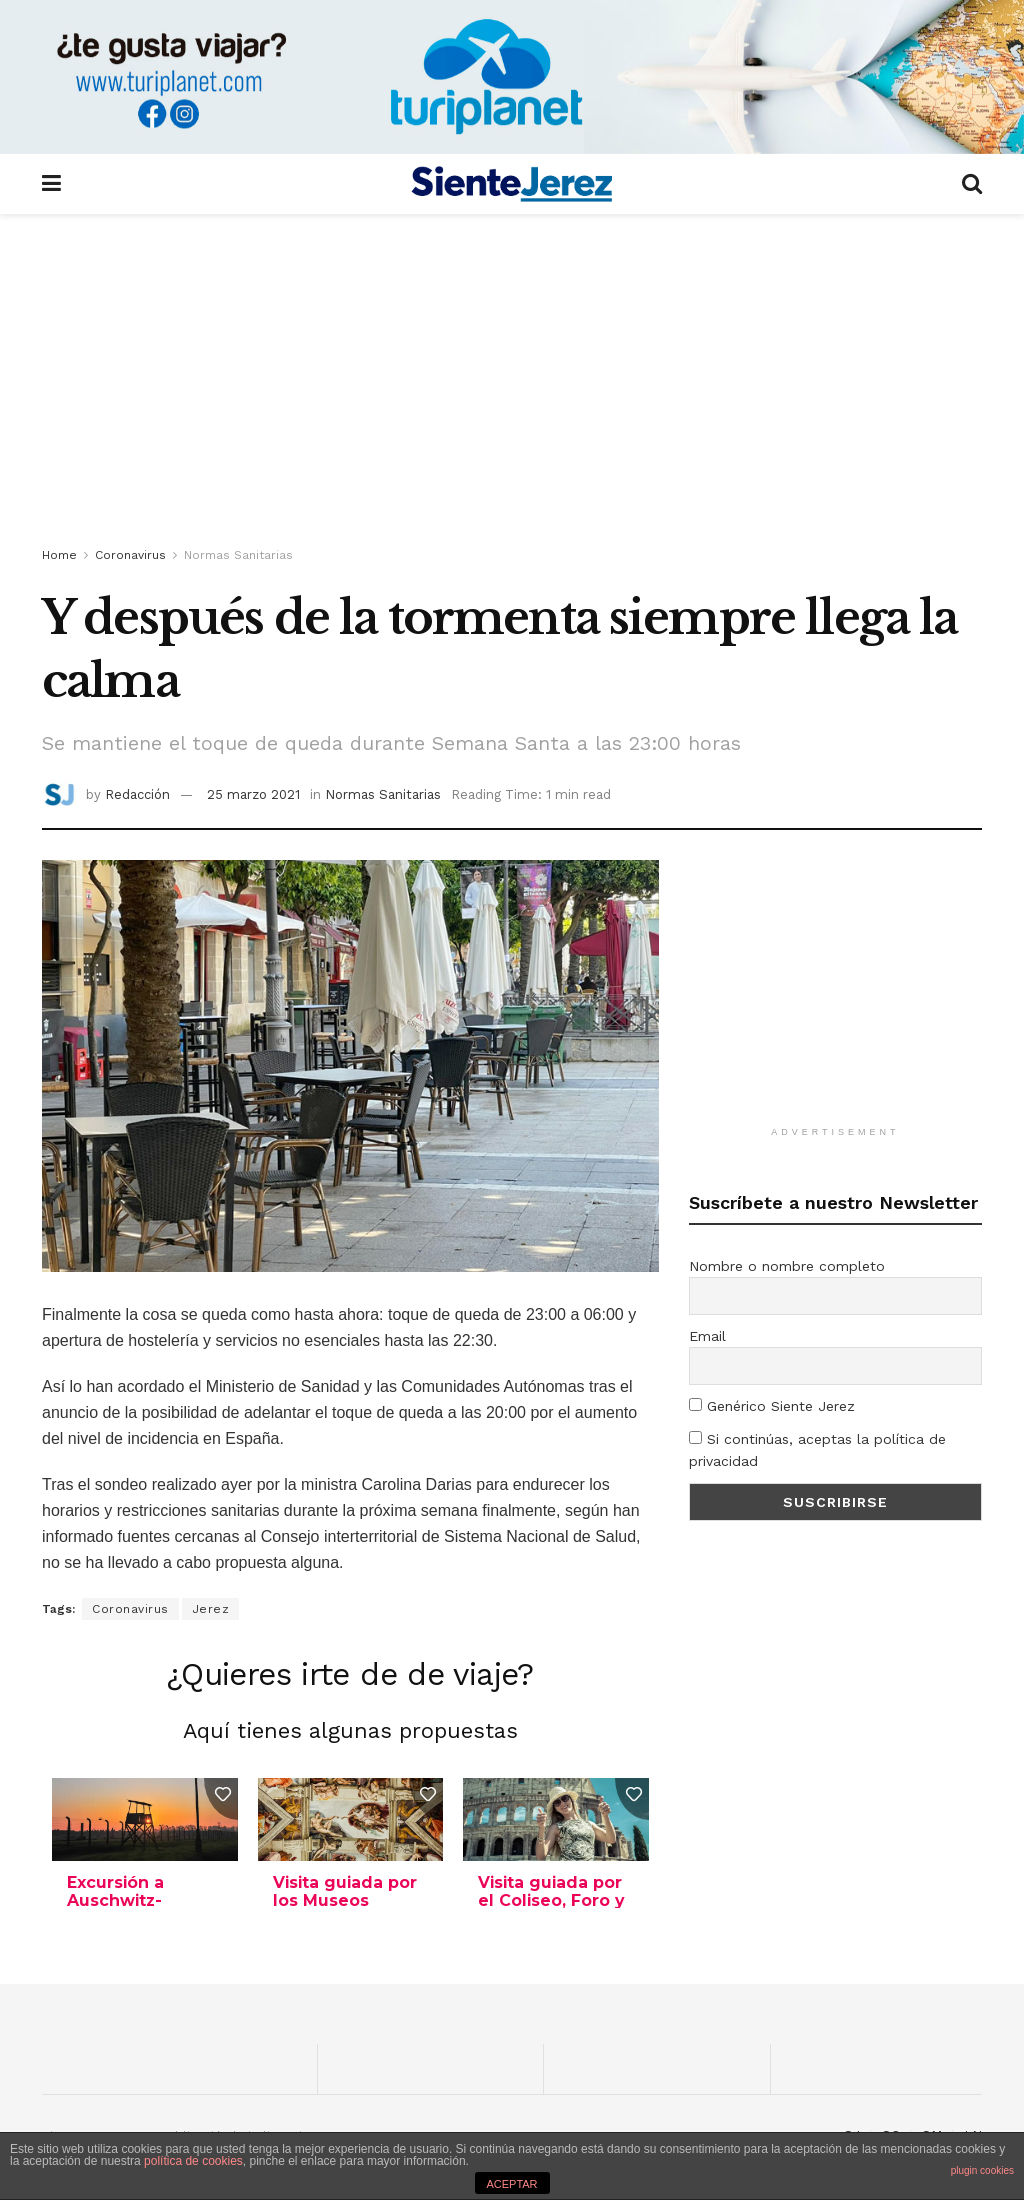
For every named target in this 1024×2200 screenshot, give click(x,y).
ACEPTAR (511, 2184)
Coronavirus (130, 555)
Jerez (211, 1609)
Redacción (137, 794)
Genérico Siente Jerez (772, 1406)
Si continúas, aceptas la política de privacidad (817, 1450)
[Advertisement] (512, 384)
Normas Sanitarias (238, 555)
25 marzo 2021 (253, 794)
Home (59, 555)
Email (707, 1336)
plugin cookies (982, 2170)
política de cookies (193, 2161)
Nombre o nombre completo (787, 1266)
